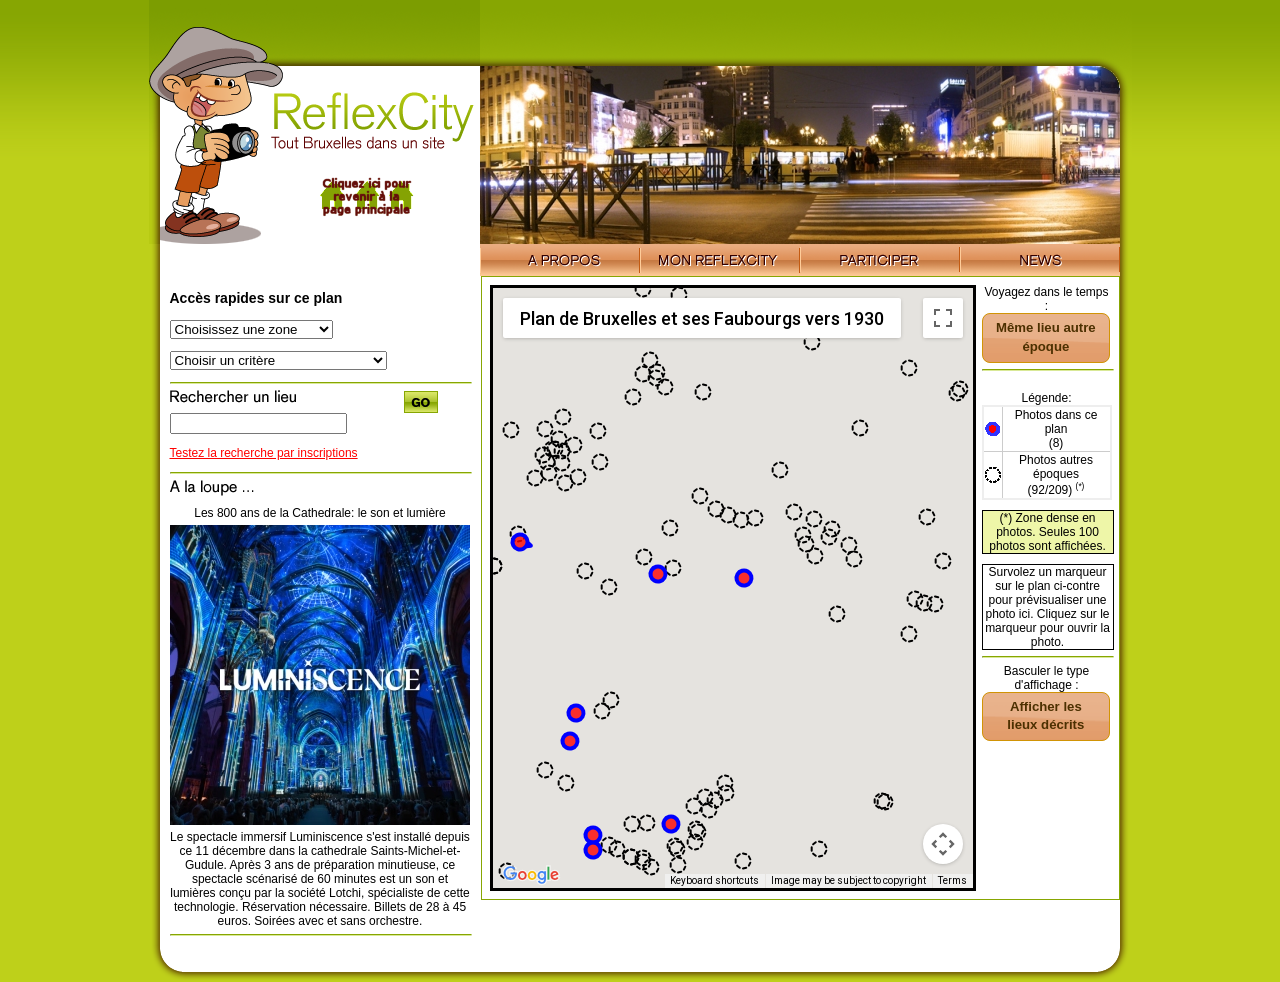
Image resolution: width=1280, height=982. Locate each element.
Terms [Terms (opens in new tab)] (952, 880)
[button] (576, 713)
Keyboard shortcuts (714, 880)
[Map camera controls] (943, 844)
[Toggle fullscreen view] (943, 318)
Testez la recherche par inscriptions (264, 453)
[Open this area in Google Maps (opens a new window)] (531, 875)
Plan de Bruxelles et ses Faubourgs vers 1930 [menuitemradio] (702, 318)
